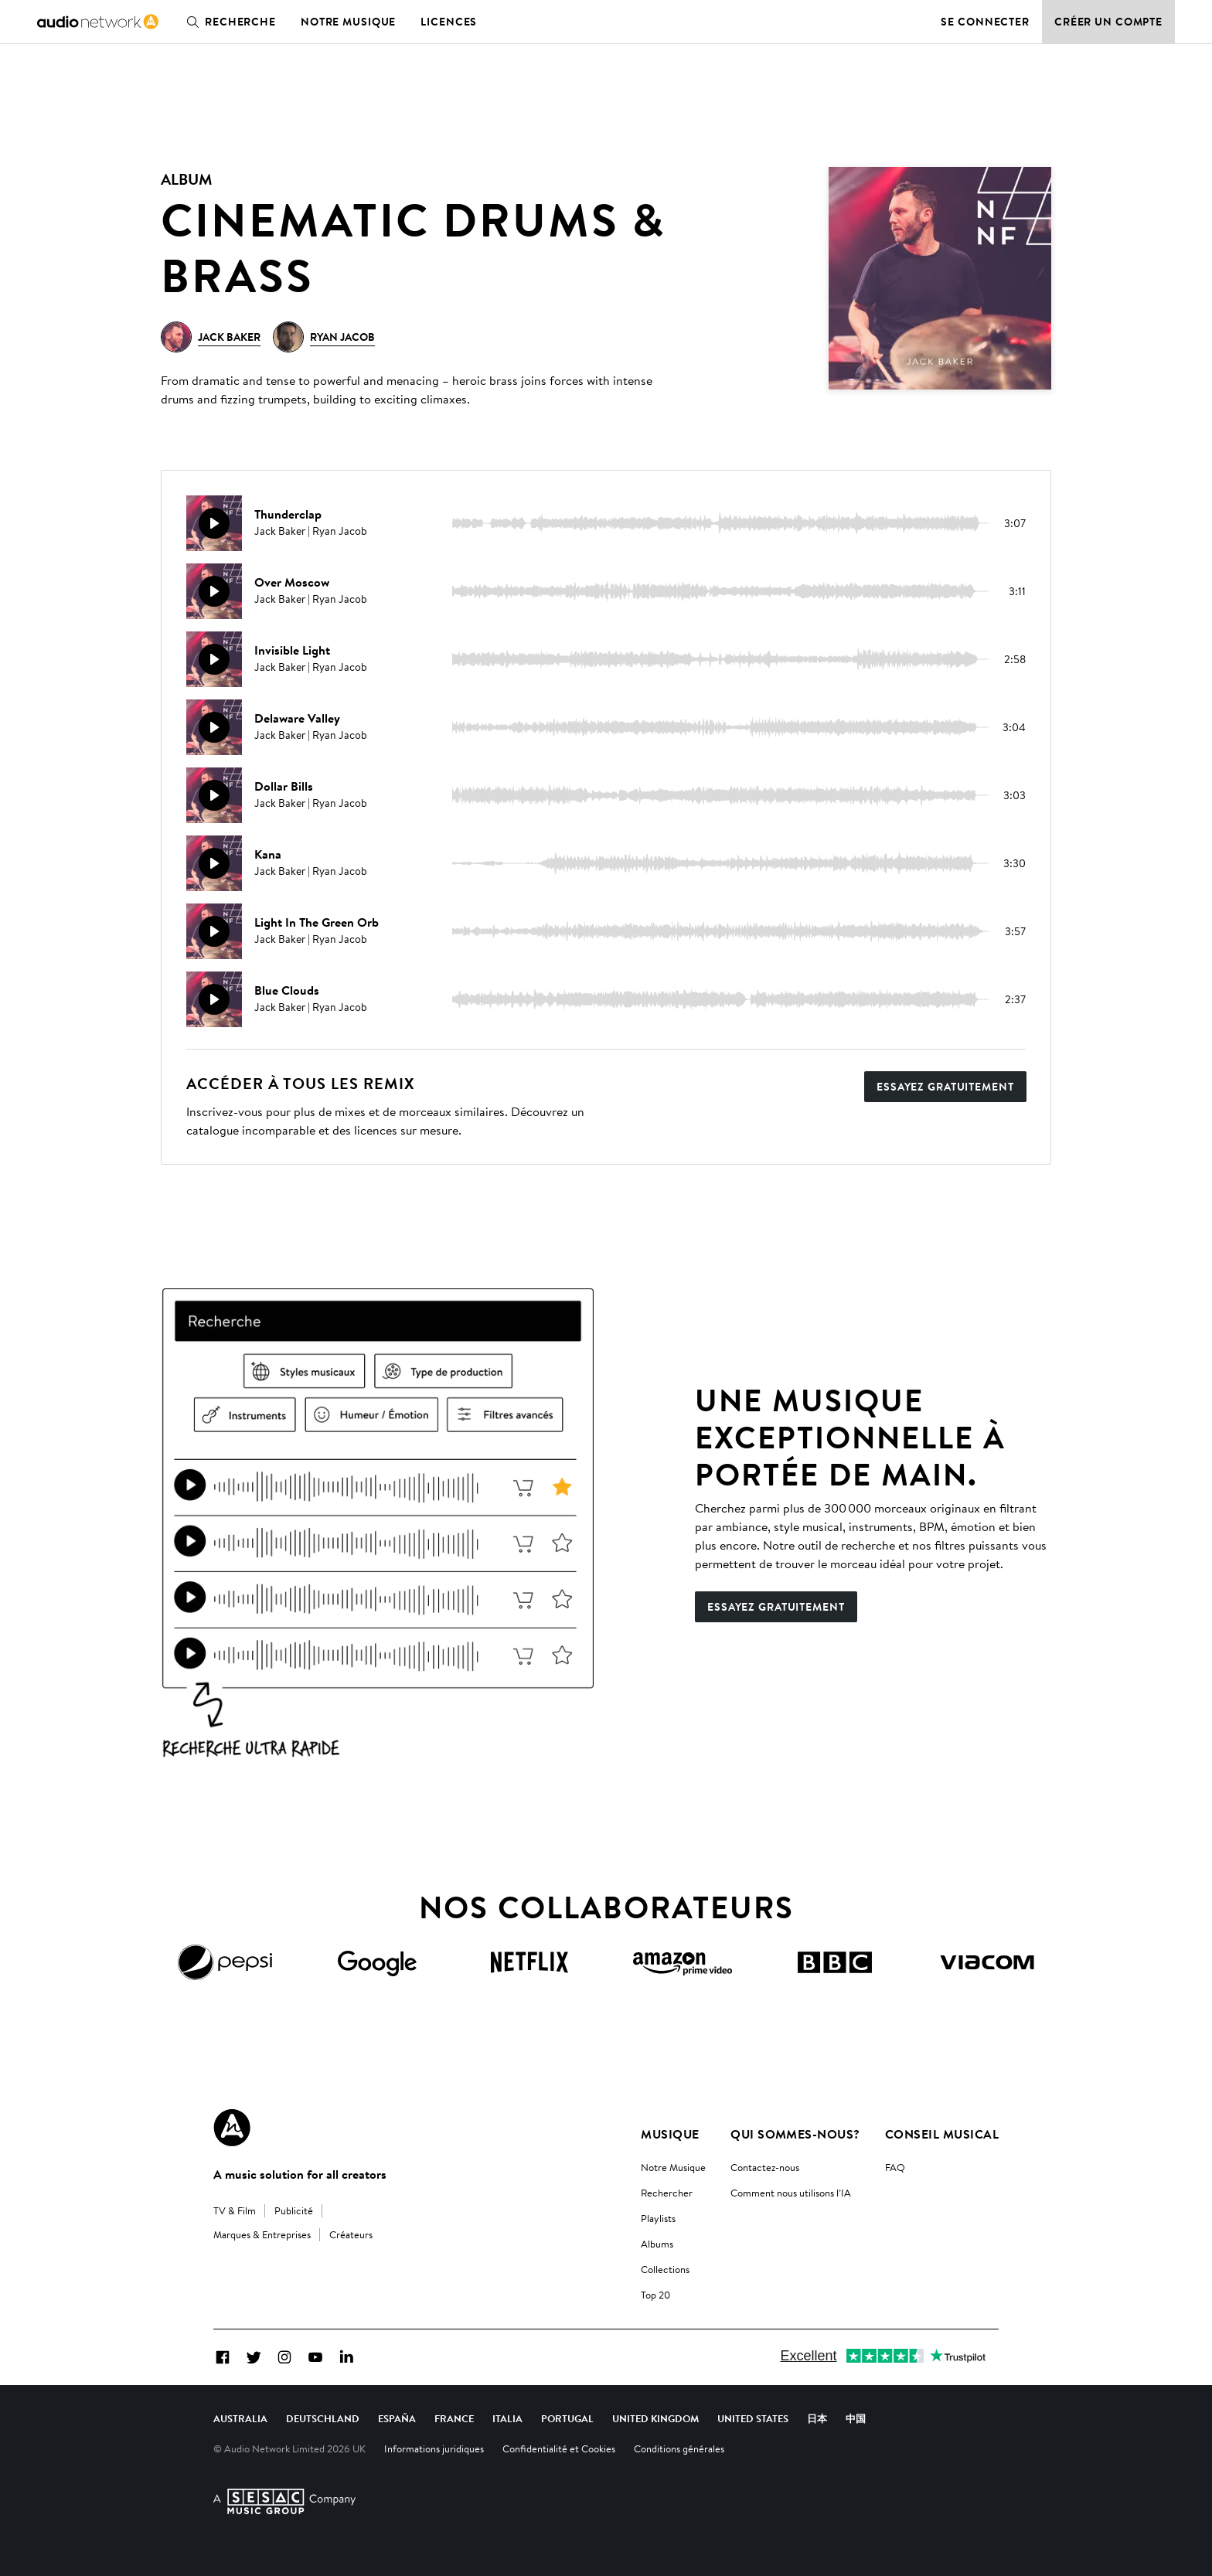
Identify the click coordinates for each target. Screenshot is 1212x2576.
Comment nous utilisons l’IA (790, 2193)
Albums (657, 2244)
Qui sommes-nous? (795, 2133)
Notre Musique (673, 2167)
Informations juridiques (434, 2448)
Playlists (658, 2218)
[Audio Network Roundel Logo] (231, 2127)
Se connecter (985, 21)
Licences (448, 21)
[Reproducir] (214, 523)
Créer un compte (1108, 21)
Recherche (228, 21)
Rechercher (667, 2193)
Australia (240, 2418)
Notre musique (348, 21)
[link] (97, 21)
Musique (670, 2133)
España (397, 2418)
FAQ (895, 2167)
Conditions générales (679, 2448)
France (454, 2418)
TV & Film (234, 2210)
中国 (856, 2418)
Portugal (567, 2418)
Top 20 (655, 2295)
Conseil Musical (942, 2133)
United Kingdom (655, 2418)
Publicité (293, 2210)
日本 (817, 2418)
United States (752, 2418)
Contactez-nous (764, 2167)
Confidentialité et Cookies (558, 2448)
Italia (507, 2418)
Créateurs (351, 2234)
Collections (665, 2269)
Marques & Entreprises (262, 2234)
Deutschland (322, 2418)
